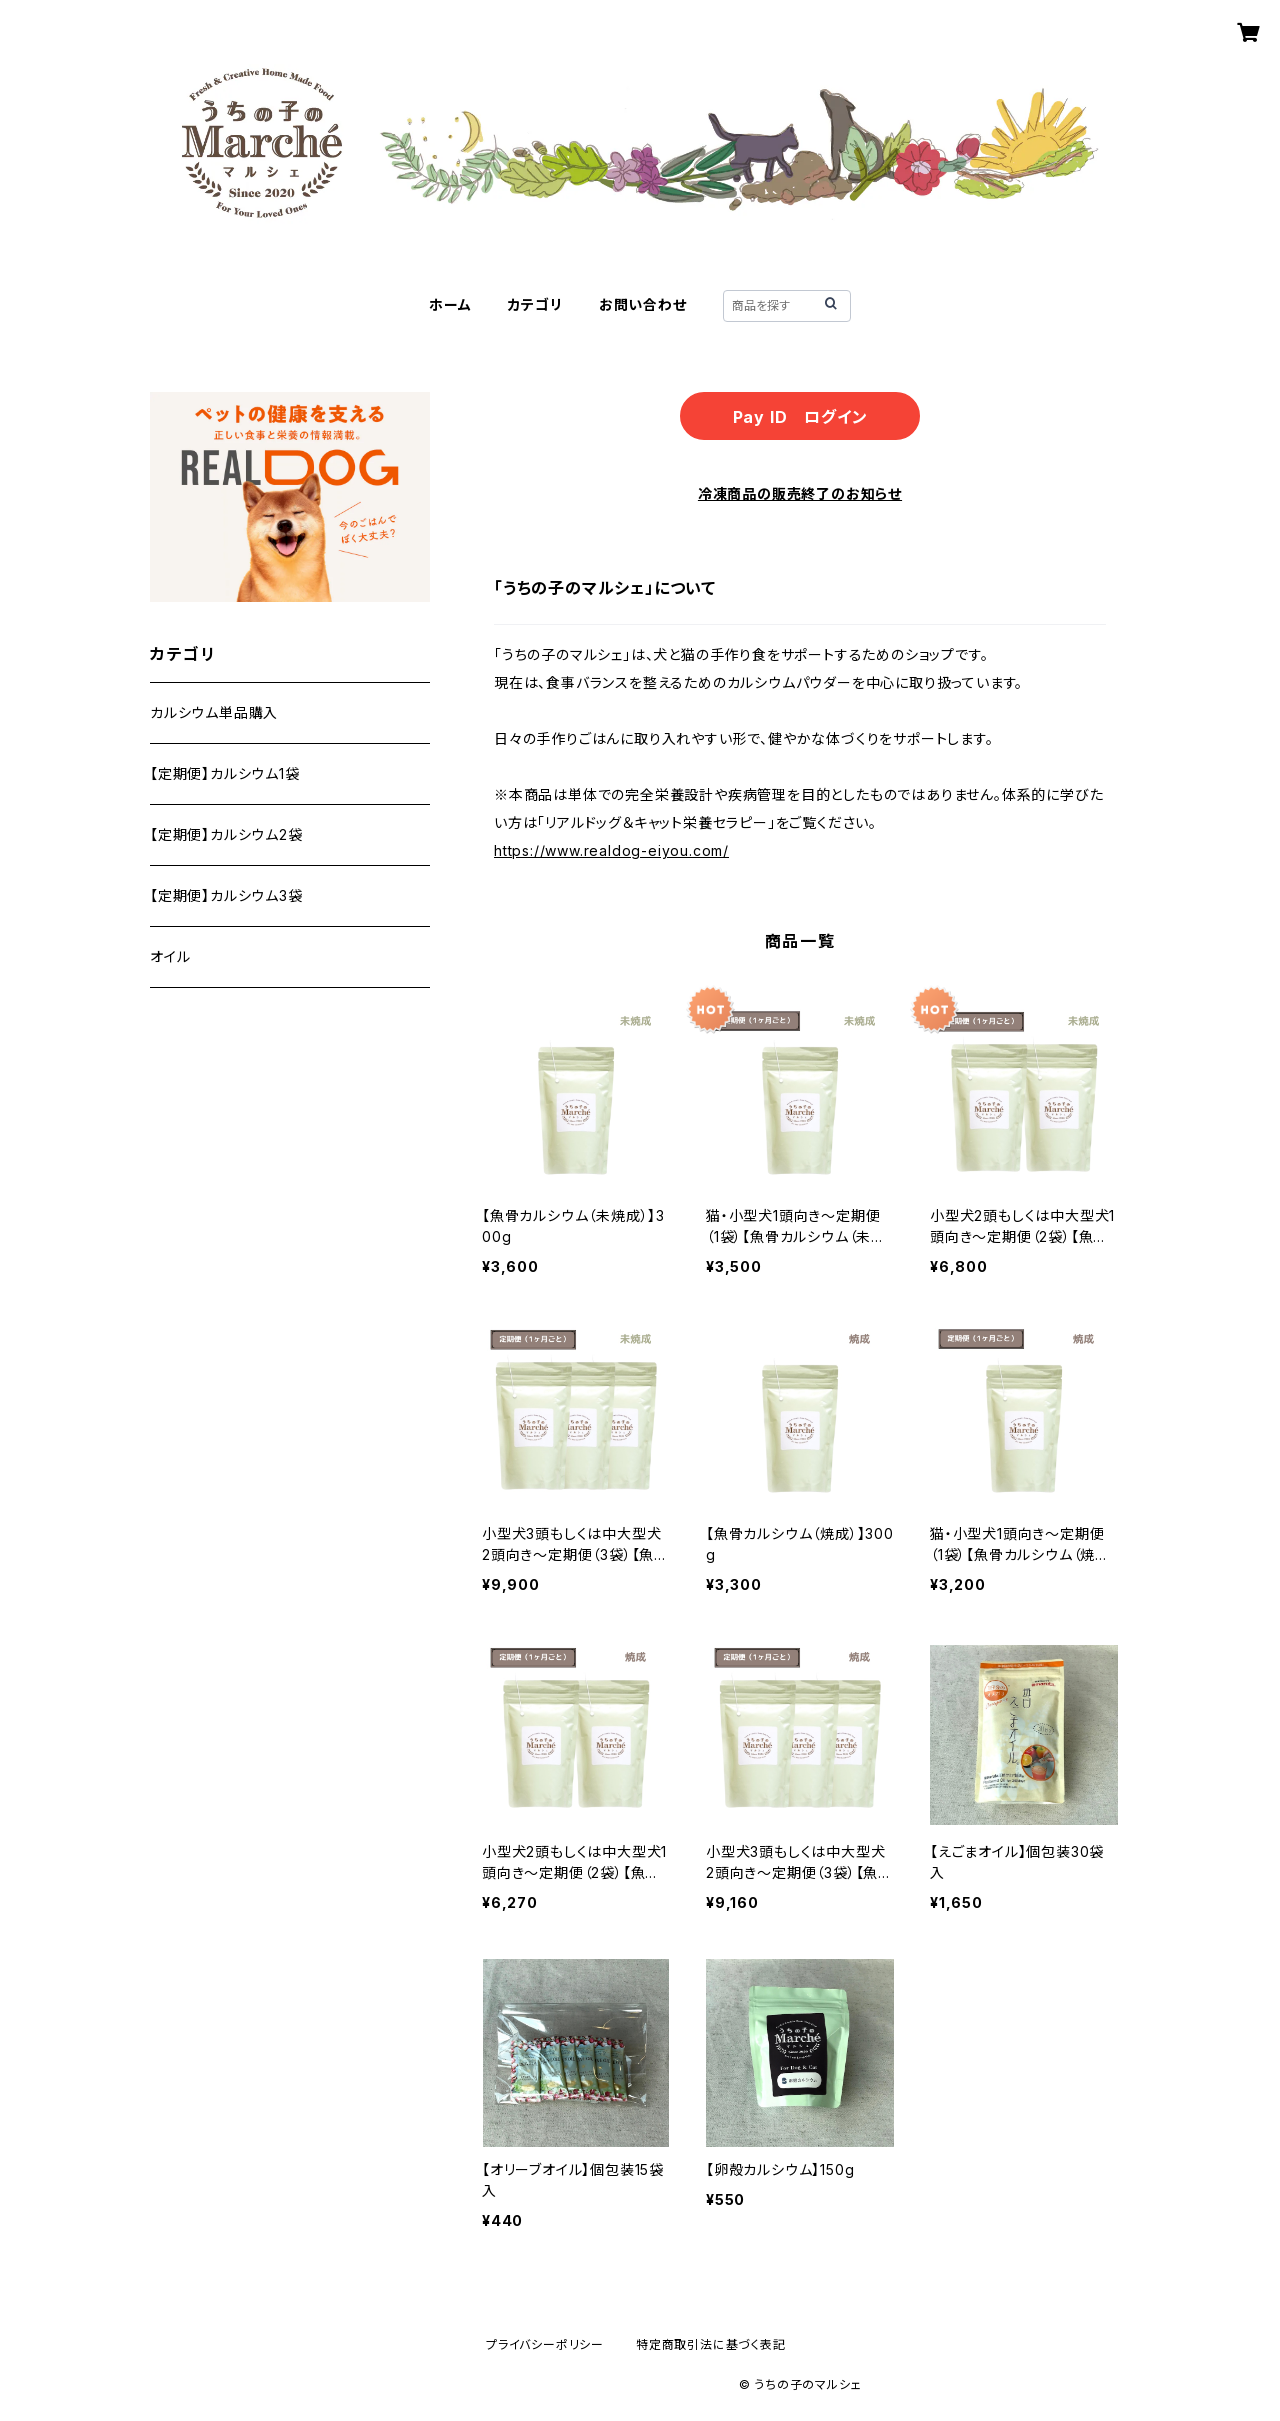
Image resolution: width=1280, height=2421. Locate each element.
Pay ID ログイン (800, 417)
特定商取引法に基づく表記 (711, 2344)
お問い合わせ (643, 304)
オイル (170, 956)
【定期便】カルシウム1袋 (225, 773)
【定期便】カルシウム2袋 (226, 834)
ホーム (450, 304)
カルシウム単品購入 (214, 712)
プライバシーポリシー (545, 2344)
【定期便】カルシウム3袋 (226, 895)
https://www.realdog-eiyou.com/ (611, 850)
